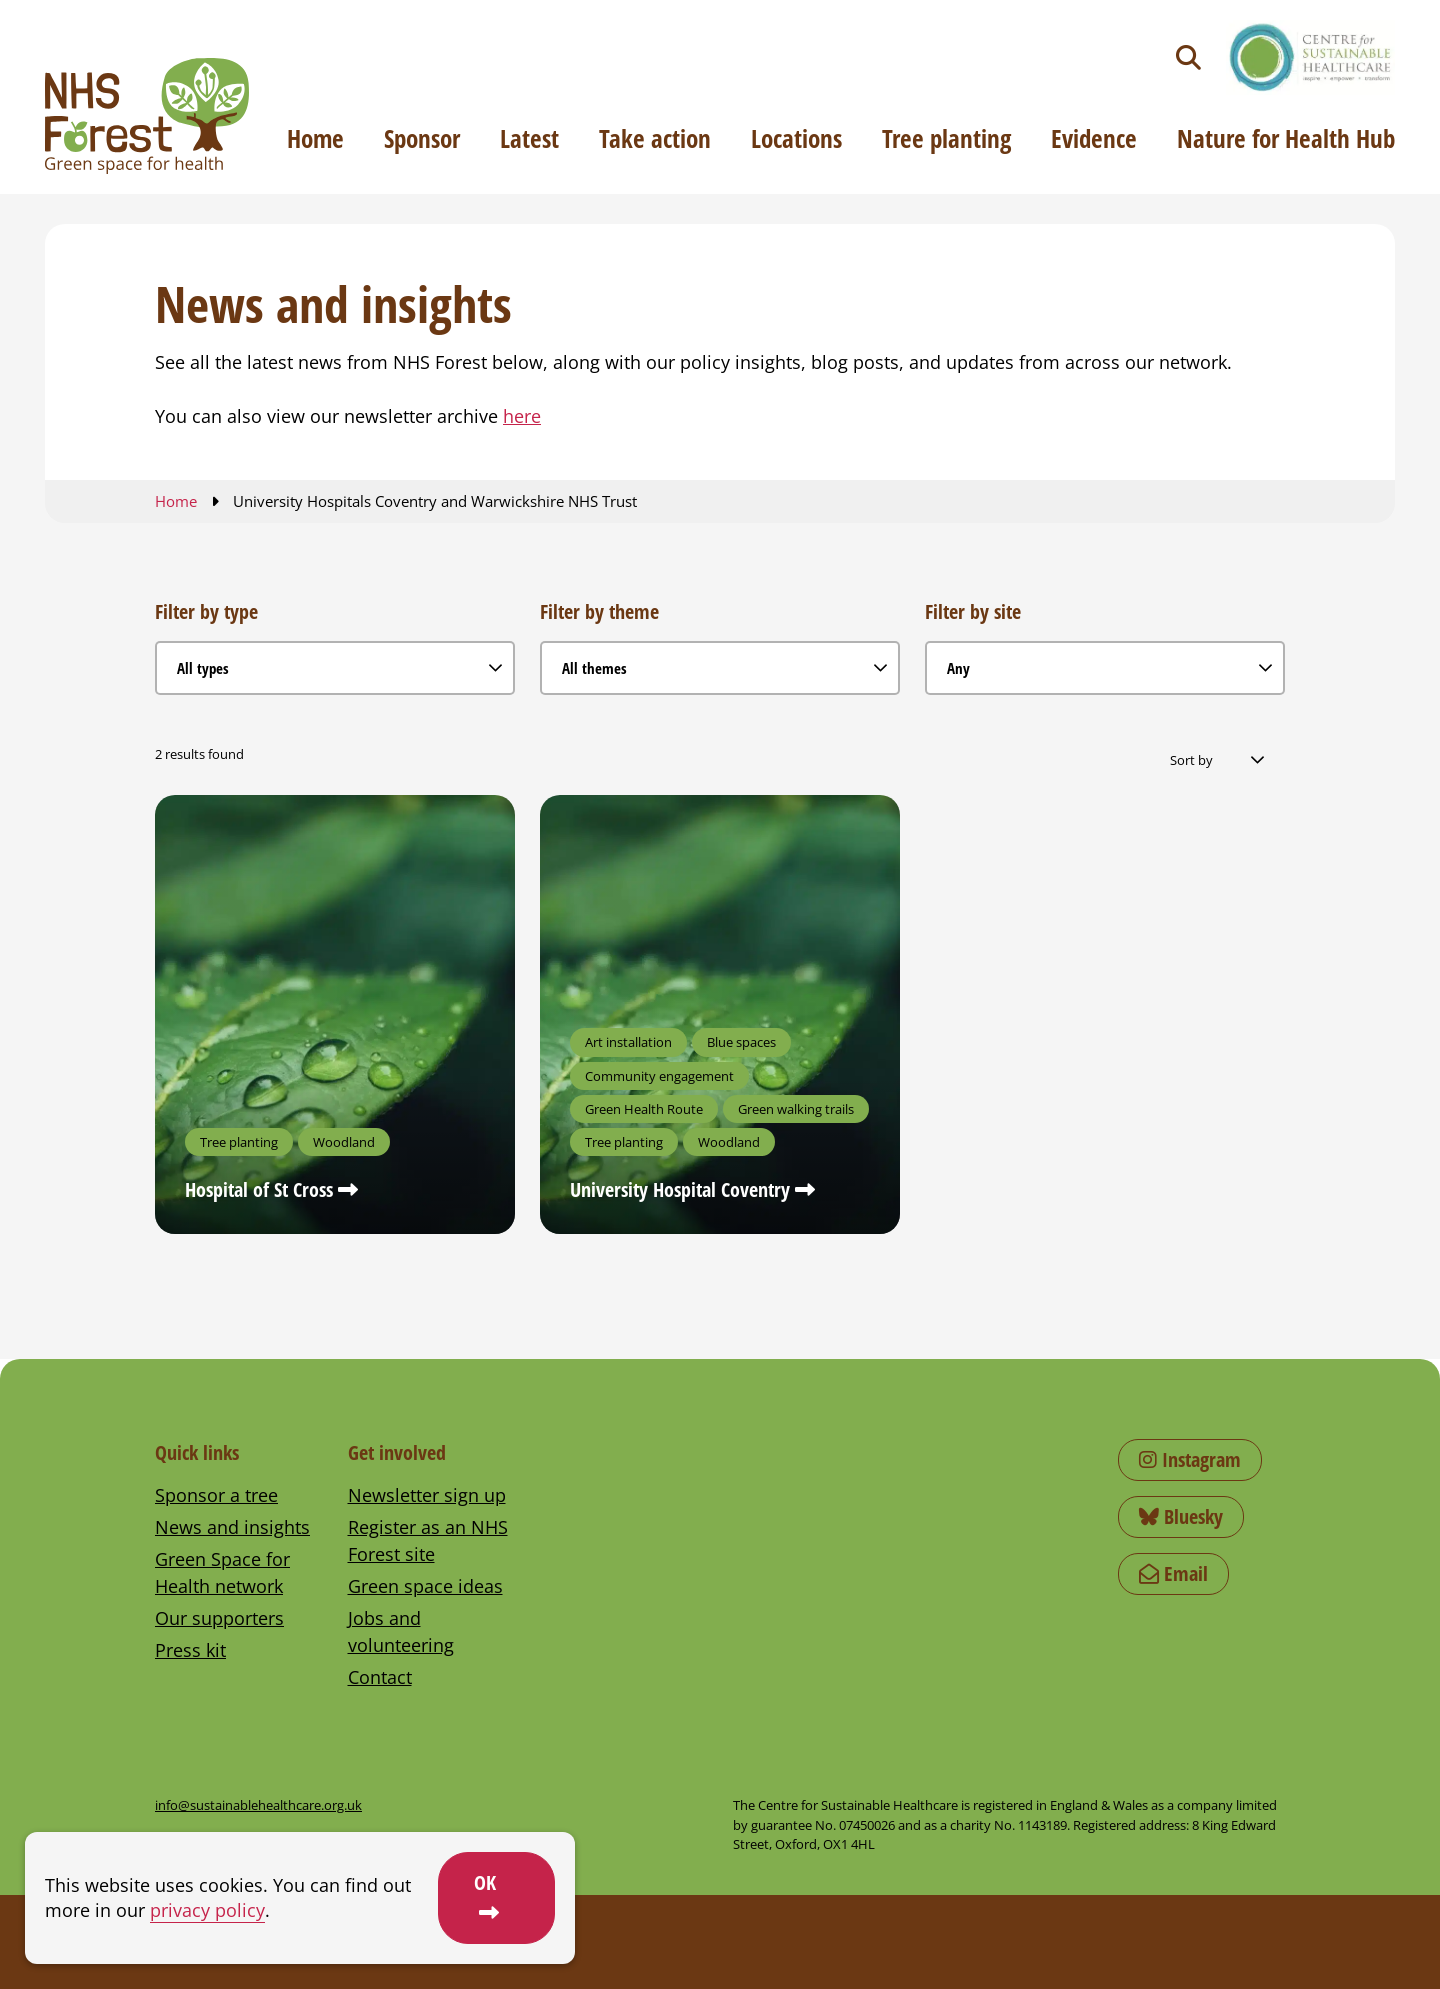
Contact (380, 1677)
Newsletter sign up (427, 1495)
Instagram (1190, 1459)
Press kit (190, 1650)
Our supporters (219, 1618)
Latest (529, 138)
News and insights (232, 1527)
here (522, 416)
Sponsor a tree (216, 1495)
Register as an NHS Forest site (428, 1540)
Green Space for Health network (222, 1572)
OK (485, 1882)
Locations (796, 138)
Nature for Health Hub (1286, 138)
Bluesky (1181, 1516)
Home (315, 138)
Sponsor (422, 138)
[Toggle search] (1188, 57)
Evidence (1094, 138)
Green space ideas (425, 1586)
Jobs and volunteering (401, 1631)
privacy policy (207, 1910)
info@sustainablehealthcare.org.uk (258, 1805)
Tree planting (946, 138)
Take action (655, 138)
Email (1173, 1573)
